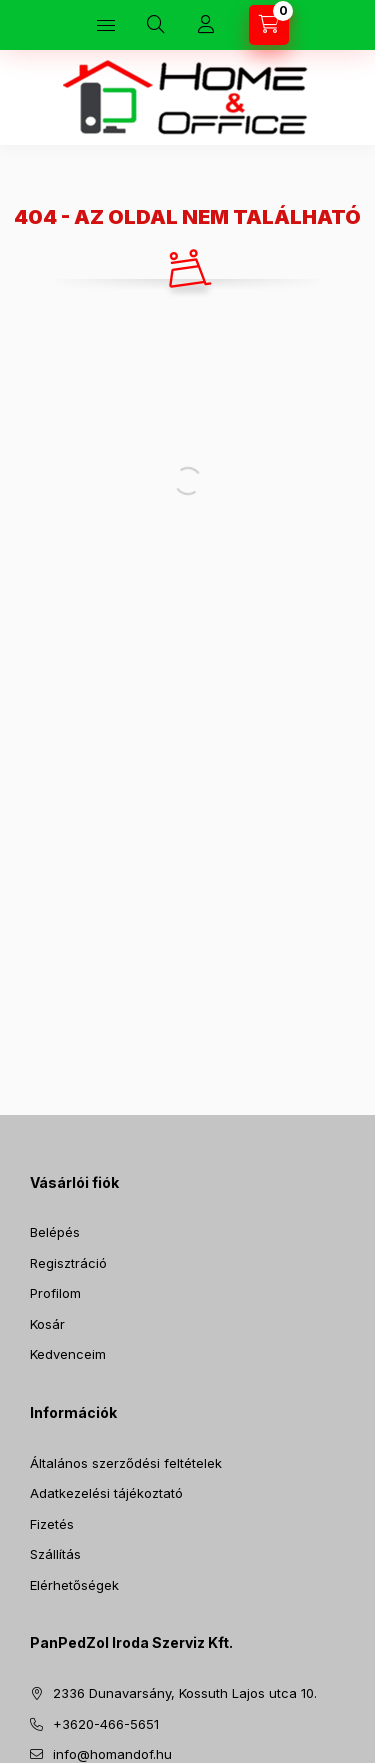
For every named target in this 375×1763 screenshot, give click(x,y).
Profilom (55, 1293)
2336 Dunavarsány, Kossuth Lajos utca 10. (185, 1693)
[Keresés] (156, 25)
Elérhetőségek (74, 1585)
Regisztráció (68, 1263)
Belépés (55, 1232)
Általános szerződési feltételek (126, 1463)
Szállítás (55, 1554)
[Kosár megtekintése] (269, 25)
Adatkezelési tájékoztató (106, 1493)
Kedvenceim (68, 1354)
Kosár (47, 1324)
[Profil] (206, 25)
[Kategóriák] (106, 25)
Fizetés (52, 1524)
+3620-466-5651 (106, 1724)
